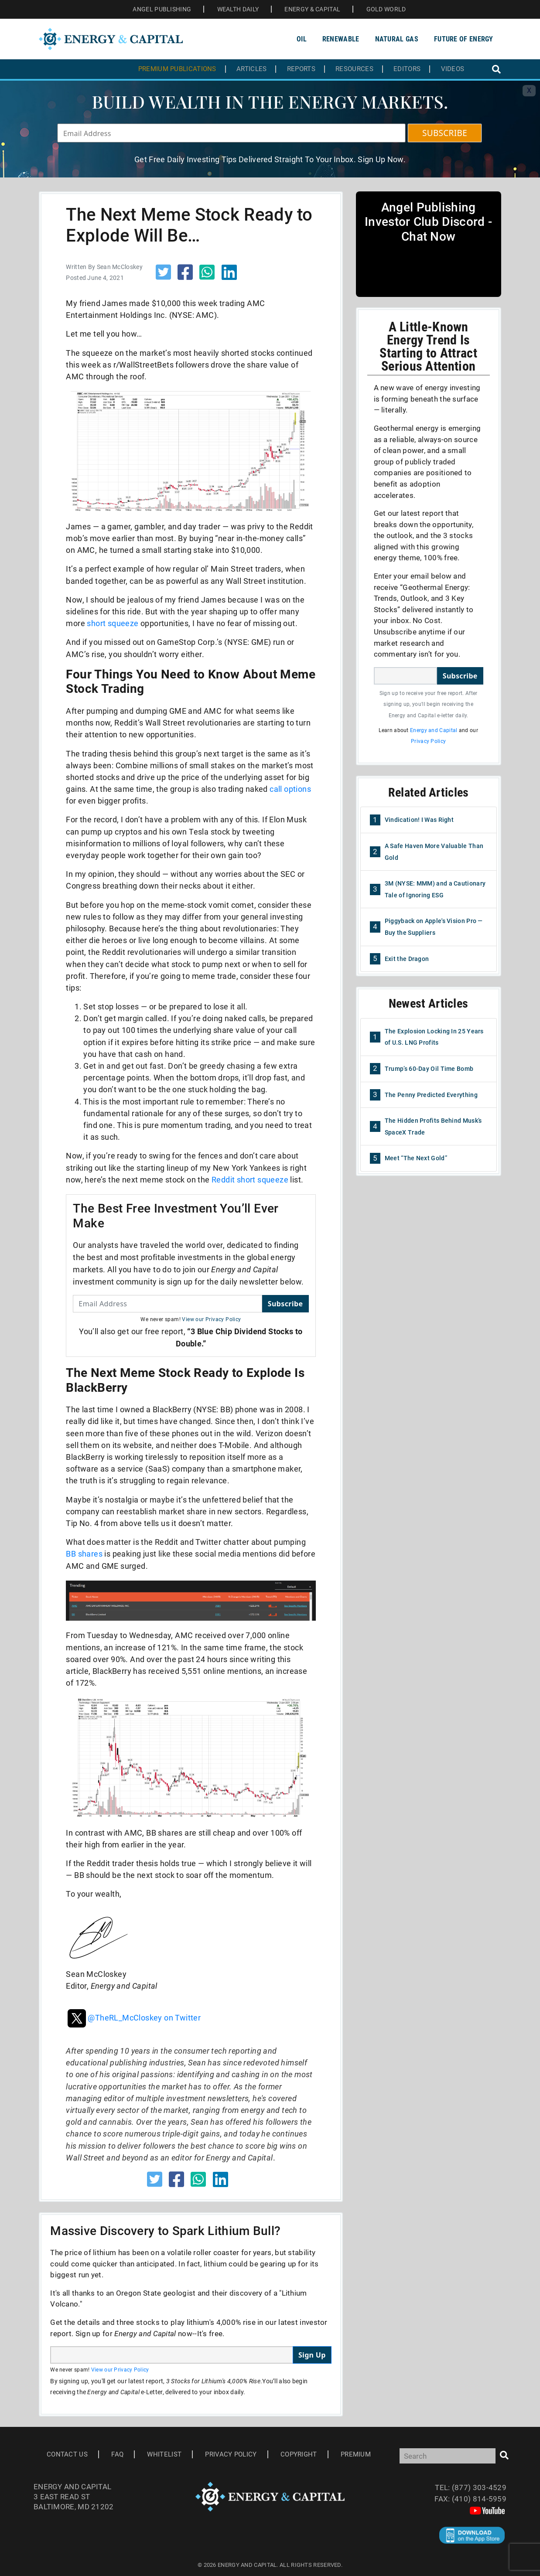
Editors (406, 69)
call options (290, 789)
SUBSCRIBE (444, 133)
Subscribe (285, 1303)
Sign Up (312, 2355)
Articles (251, 69)
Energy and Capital (433, 730)
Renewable (340, 39)
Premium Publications (177, 69)
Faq (117, 2454)
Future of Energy (463, 39)
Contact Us (67, 2454)
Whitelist (164, 2454)
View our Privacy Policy (211, 1319)
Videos (453, 69)
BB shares (84, 1553)
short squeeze (112, 623)
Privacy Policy (428, 741)
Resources (354, 69)
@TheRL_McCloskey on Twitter (133, 2017)
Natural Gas (396, 39)
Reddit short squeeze (250, 1179)
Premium (356, 2454)
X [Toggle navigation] (529, 90)
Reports (301, 69)
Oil (302, 39)
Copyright (298, 2454)
